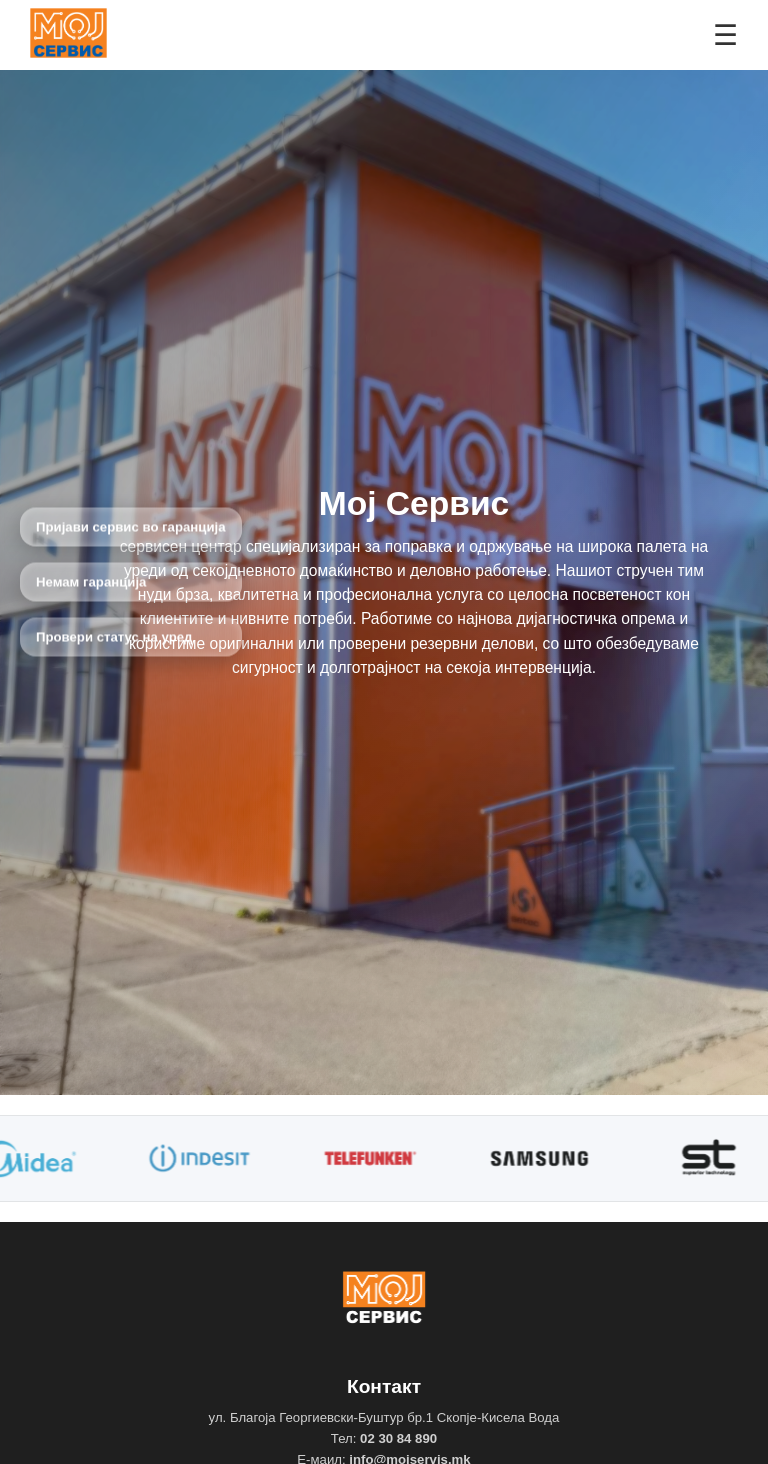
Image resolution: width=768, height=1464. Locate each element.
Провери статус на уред (114, 637)
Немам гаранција (91, 582)
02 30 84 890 (398, 1438)
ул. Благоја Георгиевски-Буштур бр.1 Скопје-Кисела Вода (384, 1417)
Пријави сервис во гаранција (131, 527)
